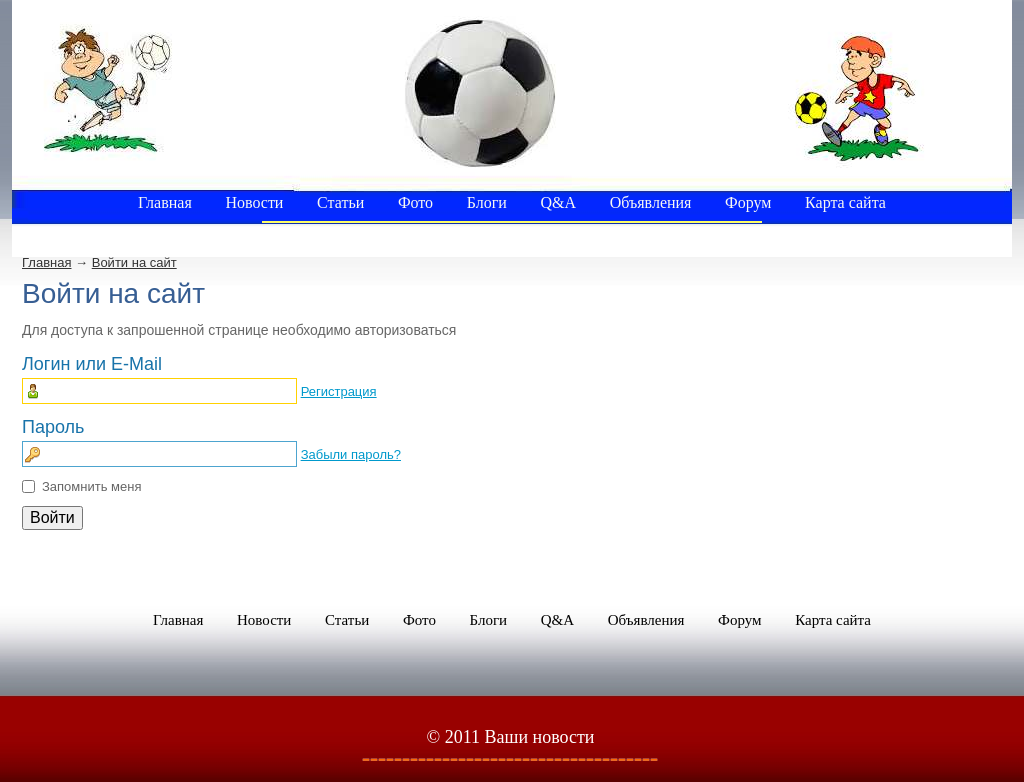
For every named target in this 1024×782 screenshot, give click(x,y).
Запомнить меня (91, 486)
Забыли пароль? (351, 454)
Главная (46, 262)
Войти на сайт (134, 262)
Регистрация (339, 391)
